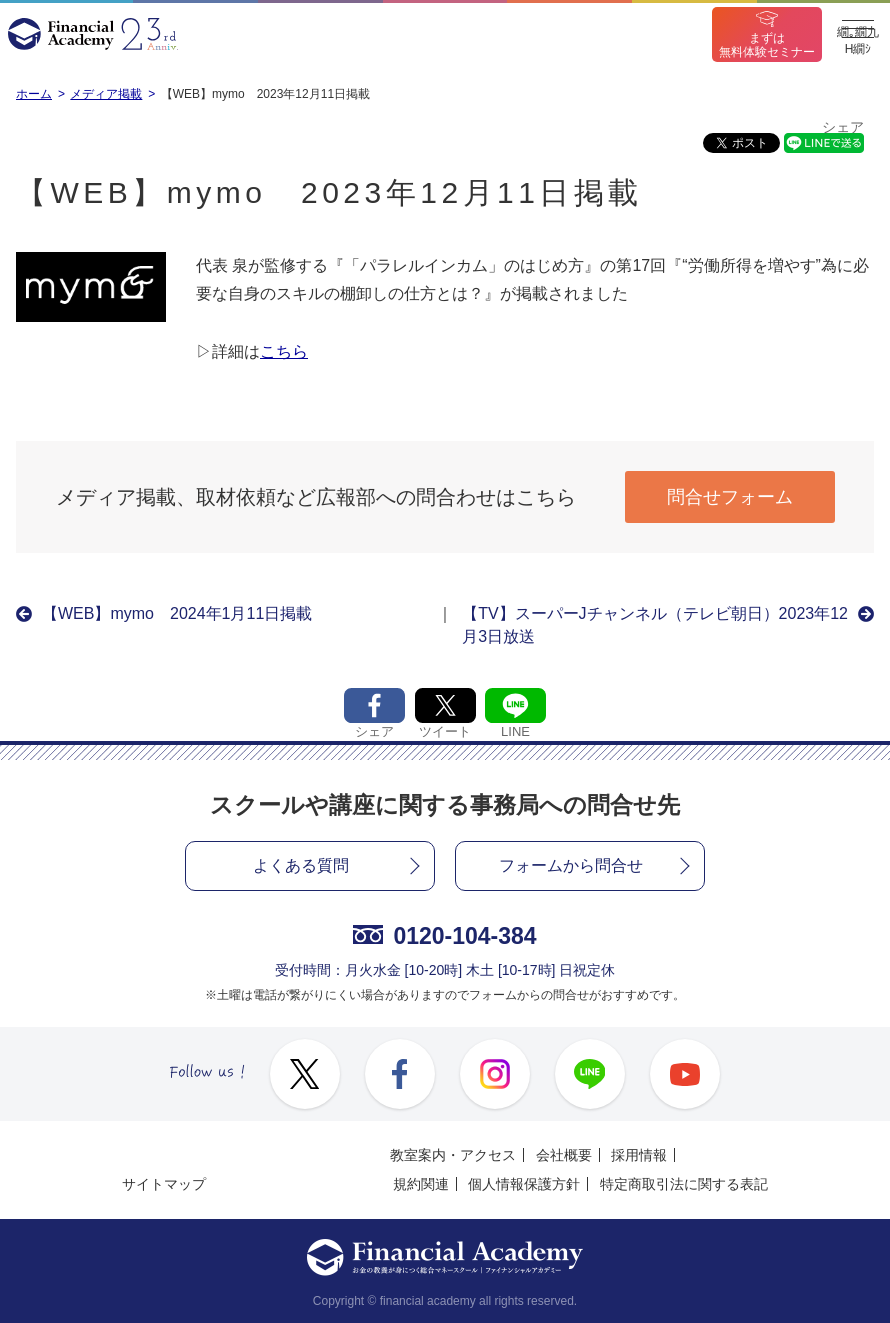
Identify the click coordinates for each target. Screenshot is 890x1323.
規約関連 (421, 1184)
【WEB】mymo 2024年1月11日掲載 (177, 613)
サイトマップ (164, 1184)
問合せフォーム (730, 497)
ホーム (34, 94)
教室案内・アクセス (453, 1155)
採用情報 (639, 1155)
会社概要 (564, 1155)
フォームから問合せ (571, 865)
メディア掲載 (106, 94)
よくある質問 (301, 865)
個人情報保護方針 (524, 1184)
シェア (843, 127)
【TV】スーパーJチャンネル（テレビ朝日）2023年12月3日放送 (655, 624)
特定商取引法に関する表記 (684, 1184)
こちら (284, 351)
